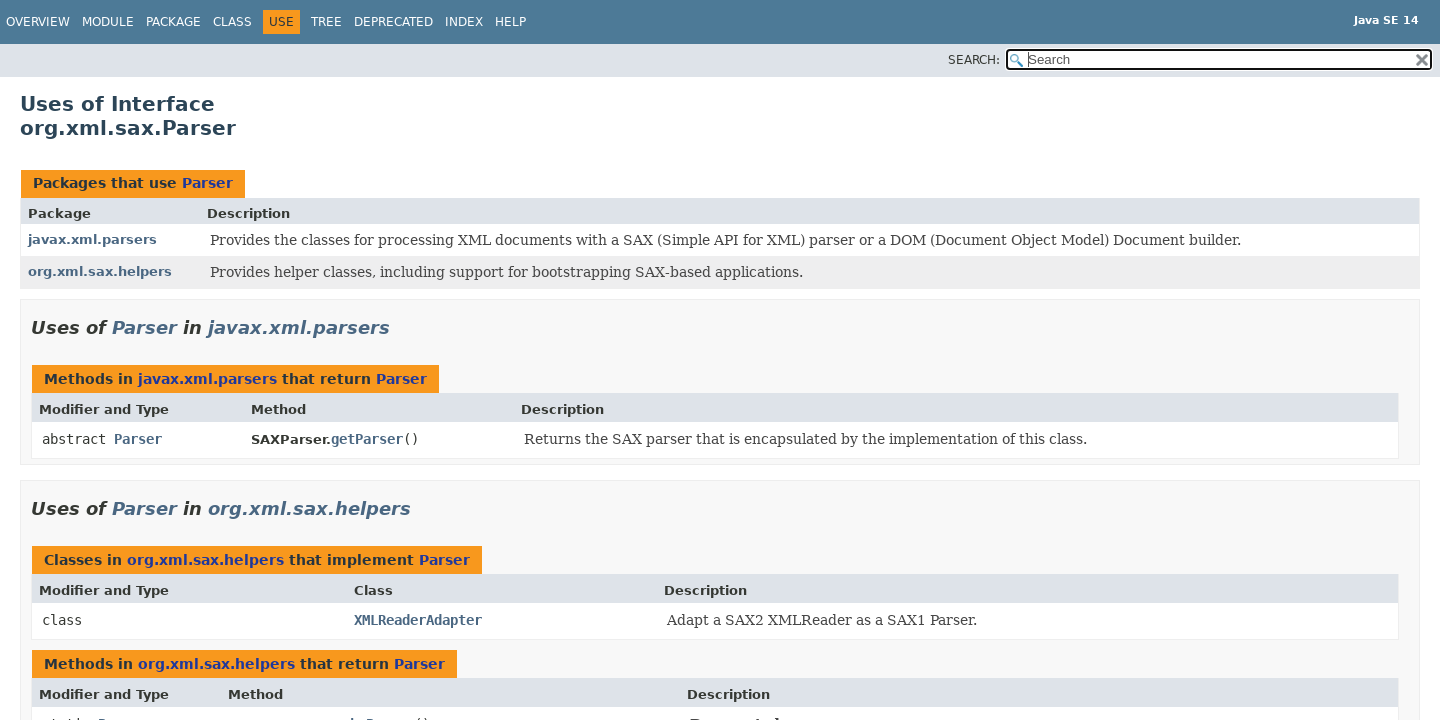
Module (108, 22)
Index (464, 22)
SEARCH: (974, 60)
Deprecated (393, 22)
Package (173, 22)
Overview (38, 22)
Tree (326, 22)
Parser (207, 183)
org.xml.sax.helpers (100, 271)
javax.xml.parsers (92, 239)
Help (510, 22)
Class (232, 22)
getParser (367, 439)
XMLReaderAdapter (418, 620)
